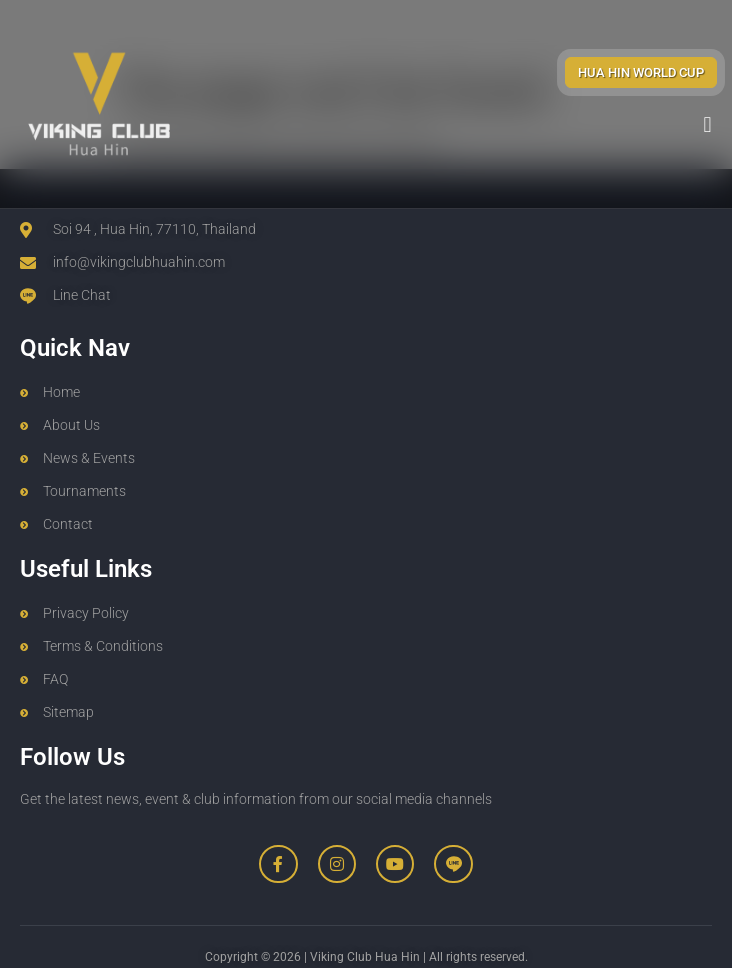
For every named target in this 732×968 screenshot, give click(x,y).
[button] (707, 124)
